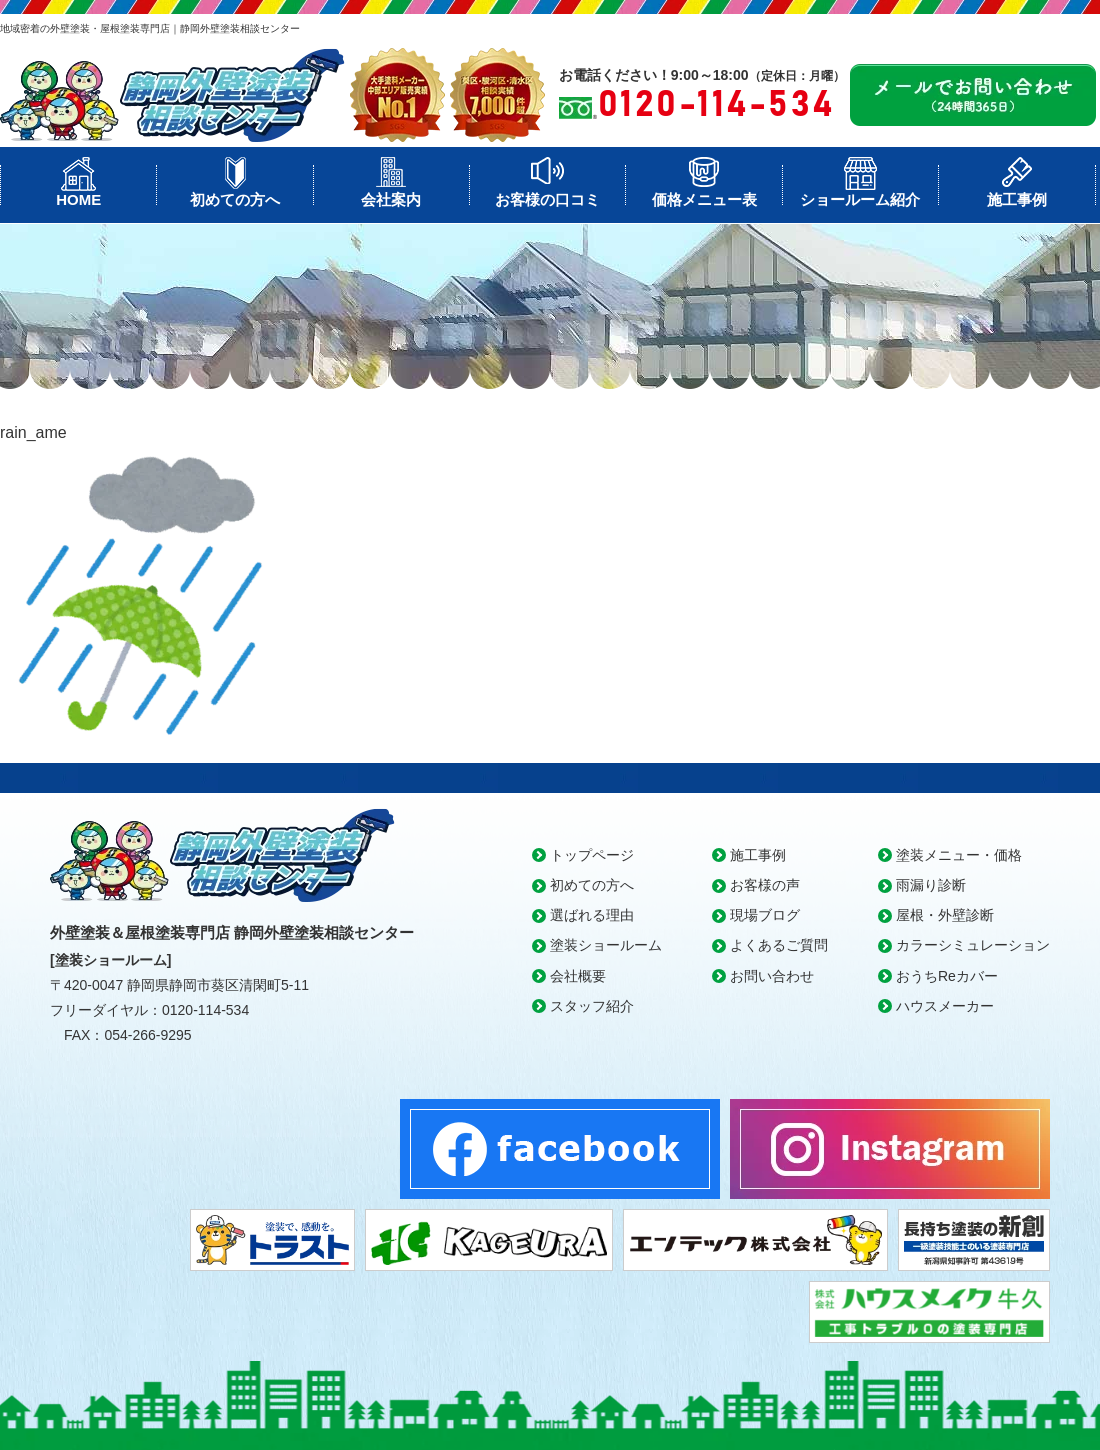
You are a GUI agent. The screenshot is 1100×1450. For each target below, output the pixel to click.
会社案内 (391, 199)
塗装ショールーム (606, 945)
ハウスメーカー (945, 1006)
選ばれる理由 (592, 915)
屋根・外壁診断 (945, 915)
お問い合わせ (772, 976)
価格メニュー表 (704, 199)
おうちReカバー (947, 976)
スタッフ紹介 (592, 1006)
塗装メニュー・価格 (959, 855)
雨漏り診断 (931, 885)
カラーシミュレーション (973, 945)
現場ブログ (765, 915)
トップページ (592, 855)
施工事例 (1017, 199)
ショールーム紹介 (860, 199)
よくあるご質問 (779, 945)
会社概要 (578, 976)
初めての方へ (235, 199)
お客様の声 (765, 885)
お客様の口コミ (547, 199)
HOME (78, 199)
